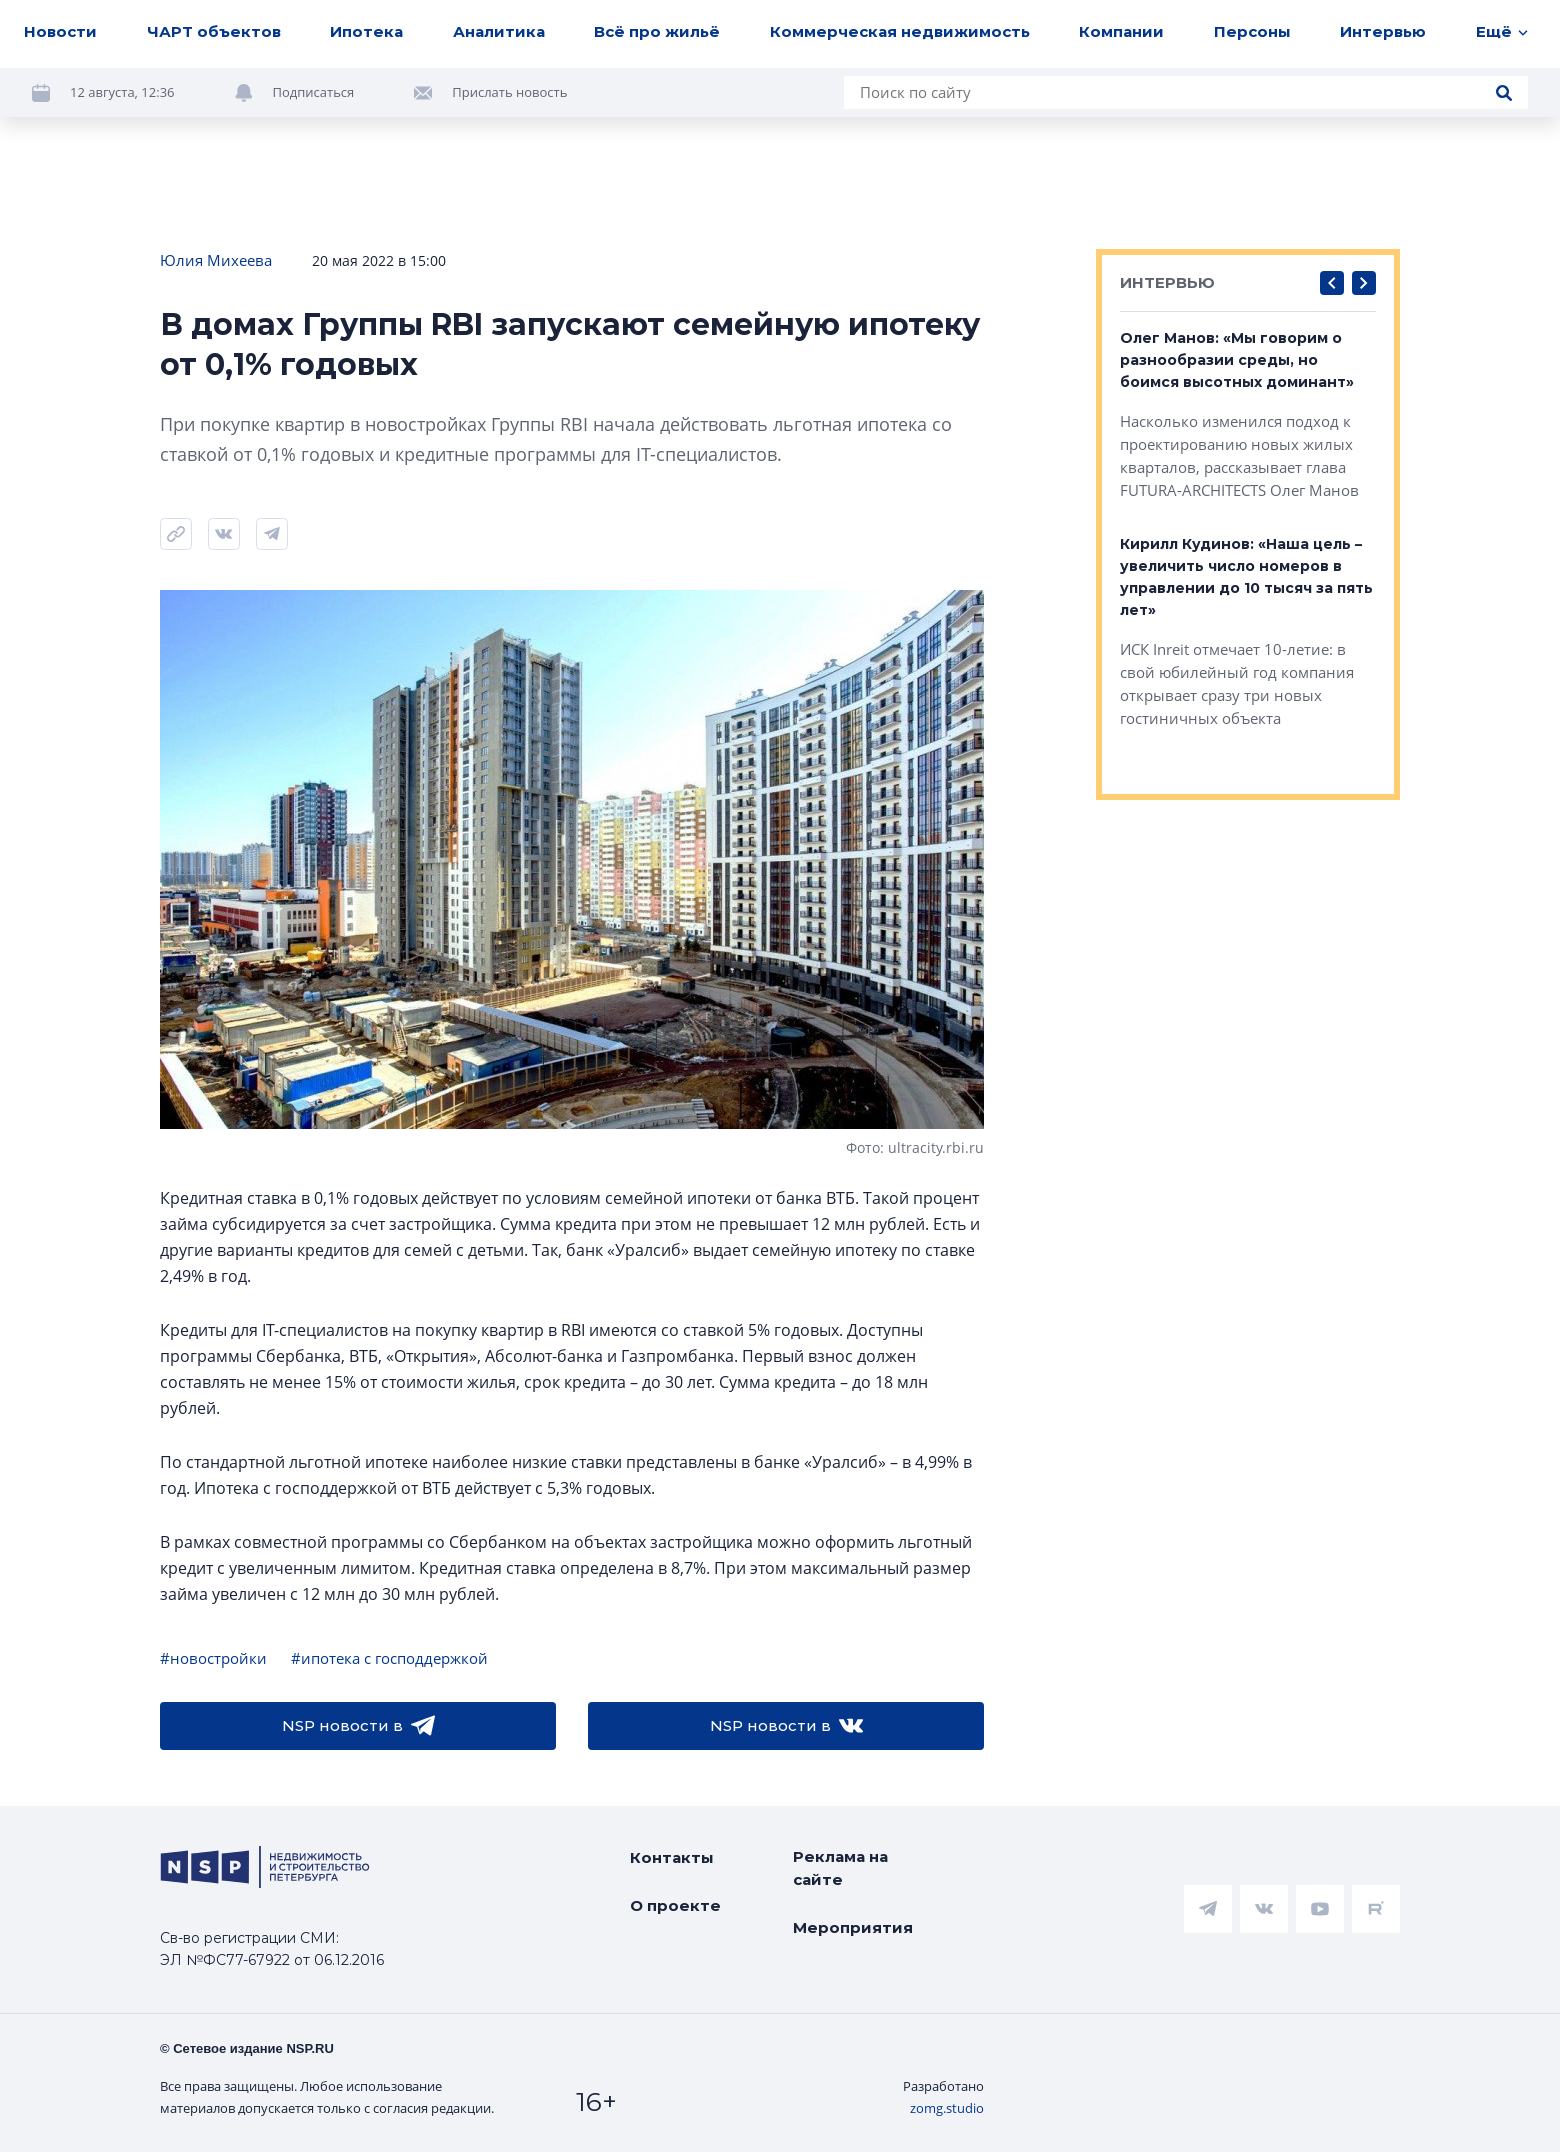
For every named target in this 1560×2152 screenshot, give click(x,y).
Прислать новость (509, 92)
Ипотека (366, 31)
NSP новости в (358, 1726)
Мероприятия (853, 1927)
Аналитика (499, 31)
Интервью (1383, 31)
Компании (1121, 31)
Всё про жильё (657, 31)
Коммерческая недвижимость (900, 31)
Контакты (672, 1857)
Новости (60, 31)
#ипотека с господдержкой (389, 1658)
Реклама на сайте (840, 1868)
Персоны (1252, 31)
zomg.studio (947, 2108)
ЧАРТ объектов (214, 31)
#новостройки (213, 1658)
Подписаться (314, 92)
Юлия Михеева (216, 260)
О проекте (675, 1905)
